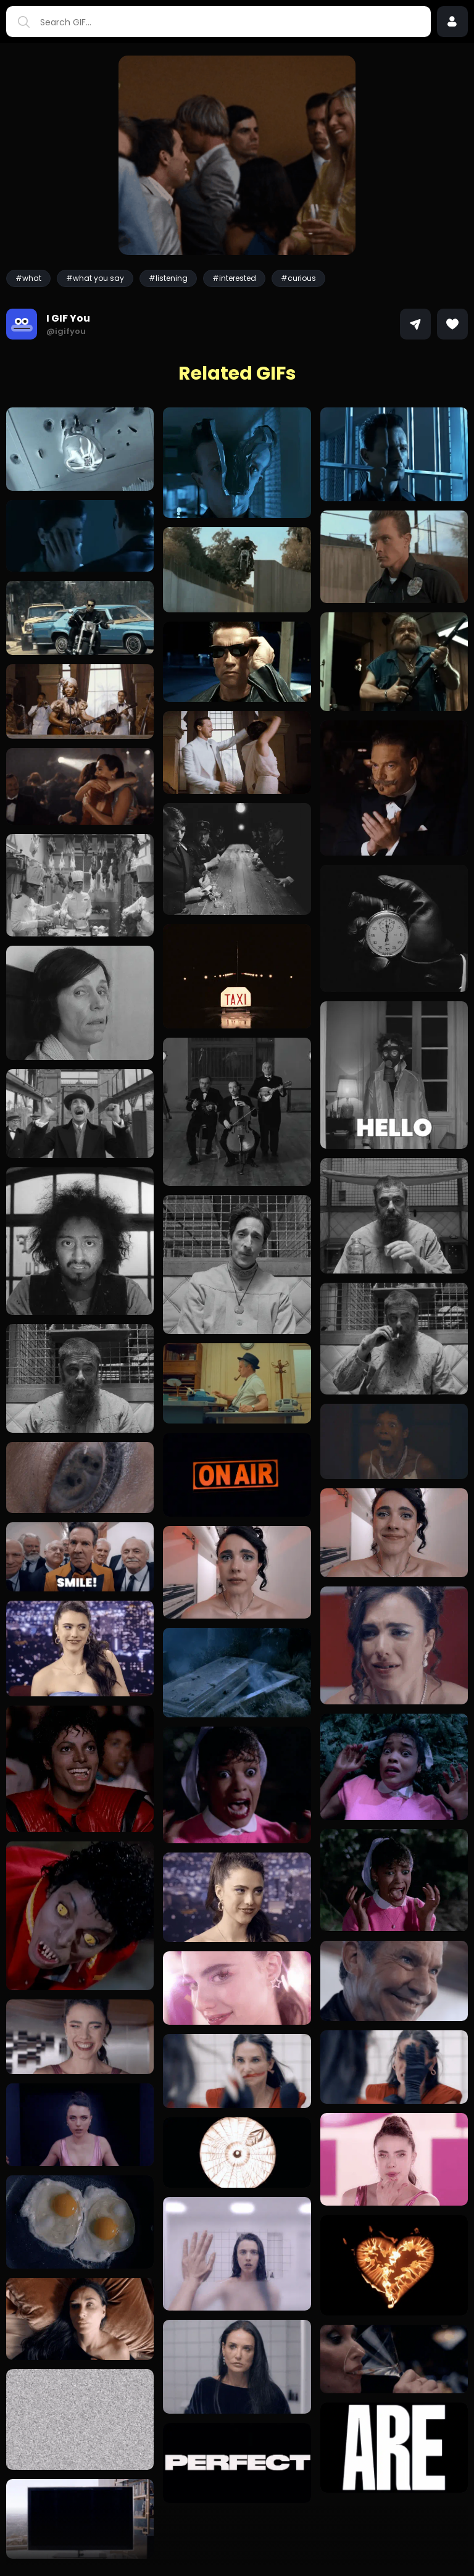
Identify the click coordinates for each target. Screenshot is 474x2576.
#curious (298, 278)
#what (28, 278)
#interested (234, 278)
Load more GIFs (237, 2551)
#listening (168, 278)
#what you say (95, 278)
